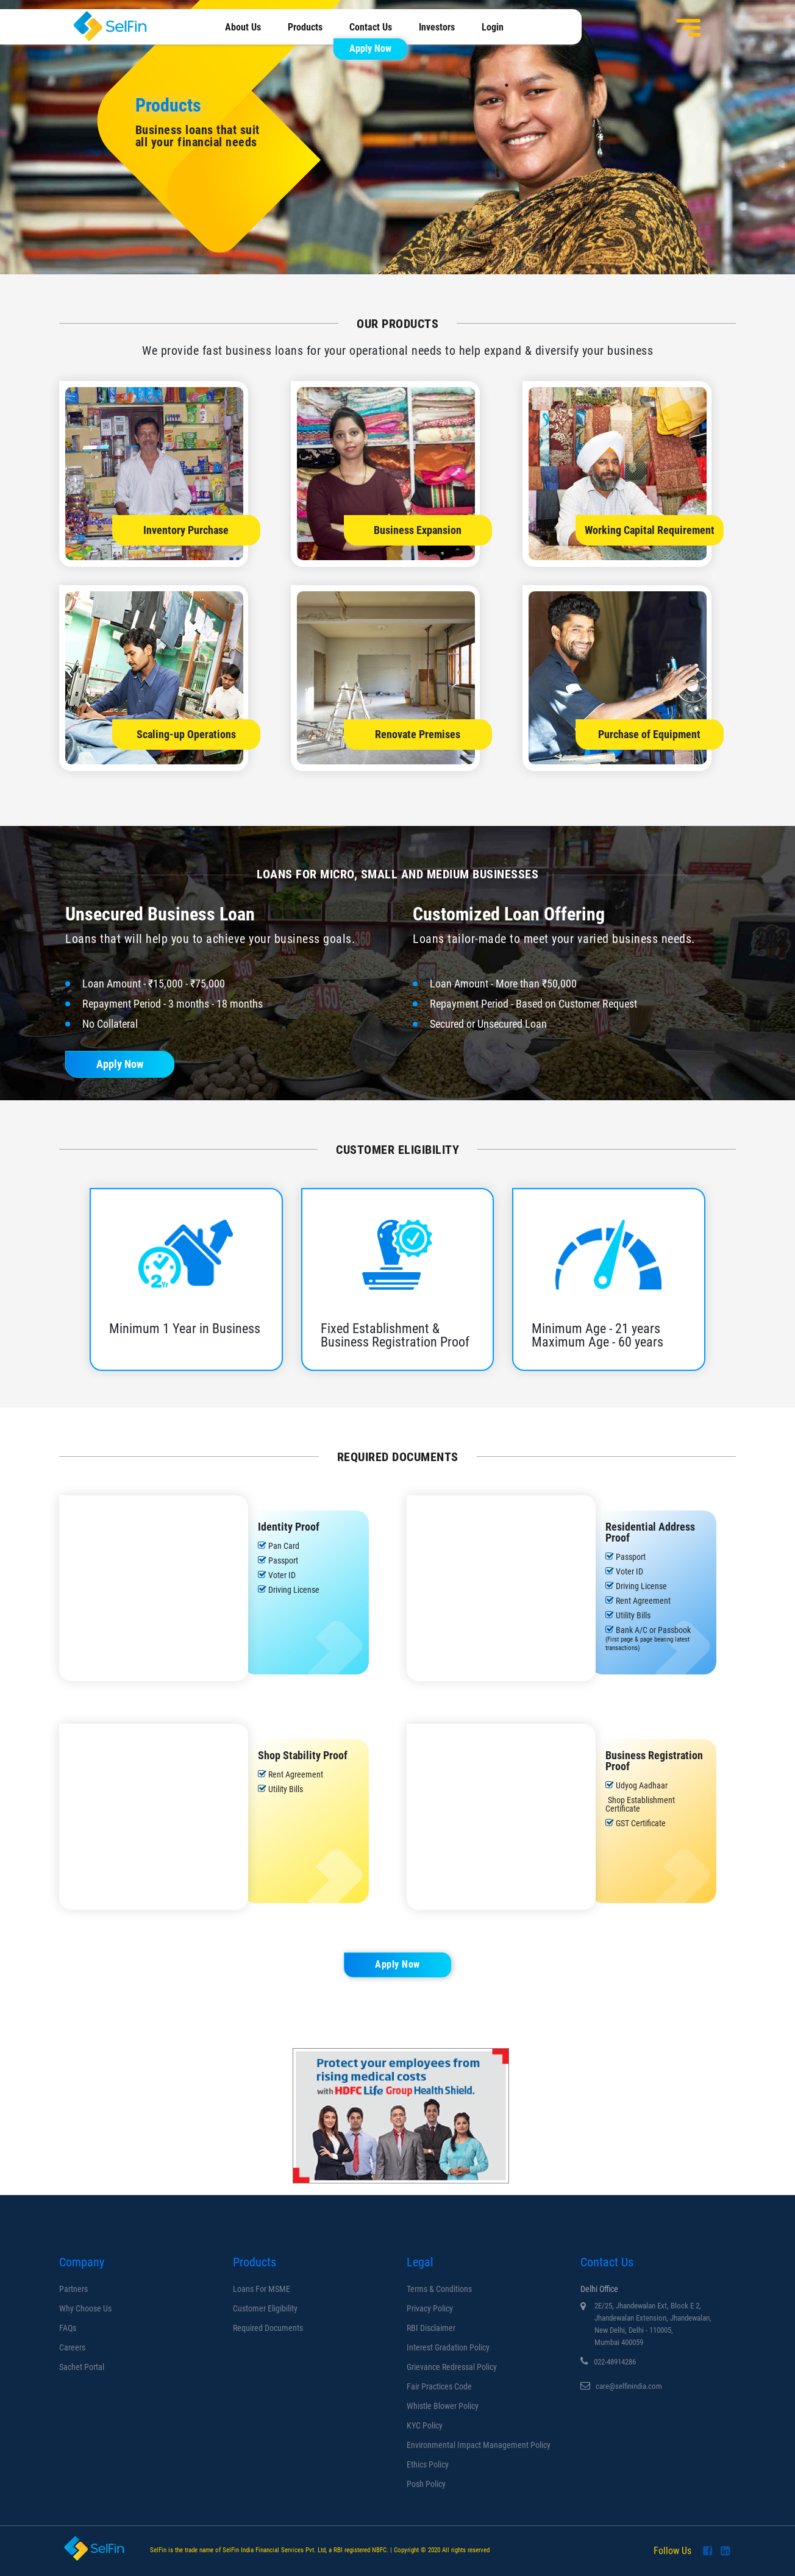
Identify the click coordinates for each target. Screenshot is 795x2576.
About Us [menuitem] (243, 27)
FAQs (67, 2328)
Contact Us (606, 2262)
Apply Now (370, 48)
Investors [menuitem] (437, 27)
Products (254, 2262)
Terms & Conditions (439, 2289)
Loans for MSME (261, 2289)
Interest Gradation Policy (448, 2347)
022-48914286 (615, 2361)
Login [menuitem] (493, 27)
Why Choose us (85, 2308)
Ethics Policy (428, 2464)
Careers (72, 2347)
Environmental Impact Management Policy (479, 2445)
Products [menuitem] (305, 27)
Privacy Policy (430, 2308)
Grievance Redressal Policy (452, 2367)
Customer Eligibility (265, 2308)
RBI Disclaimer (431, 2328)
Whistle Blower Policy (443, 2406)
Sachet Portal (81, 2367)
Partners (73, 2289)
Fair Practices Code (439, 2386)
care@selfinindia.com (629, 2386)
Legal (420, 2262)
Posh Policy (426, 2484)
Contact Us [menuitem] (370, 27)
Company (81, 2262)
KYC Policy (425, 2425)
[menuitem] (364, 48)
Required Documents (268, 2328)
